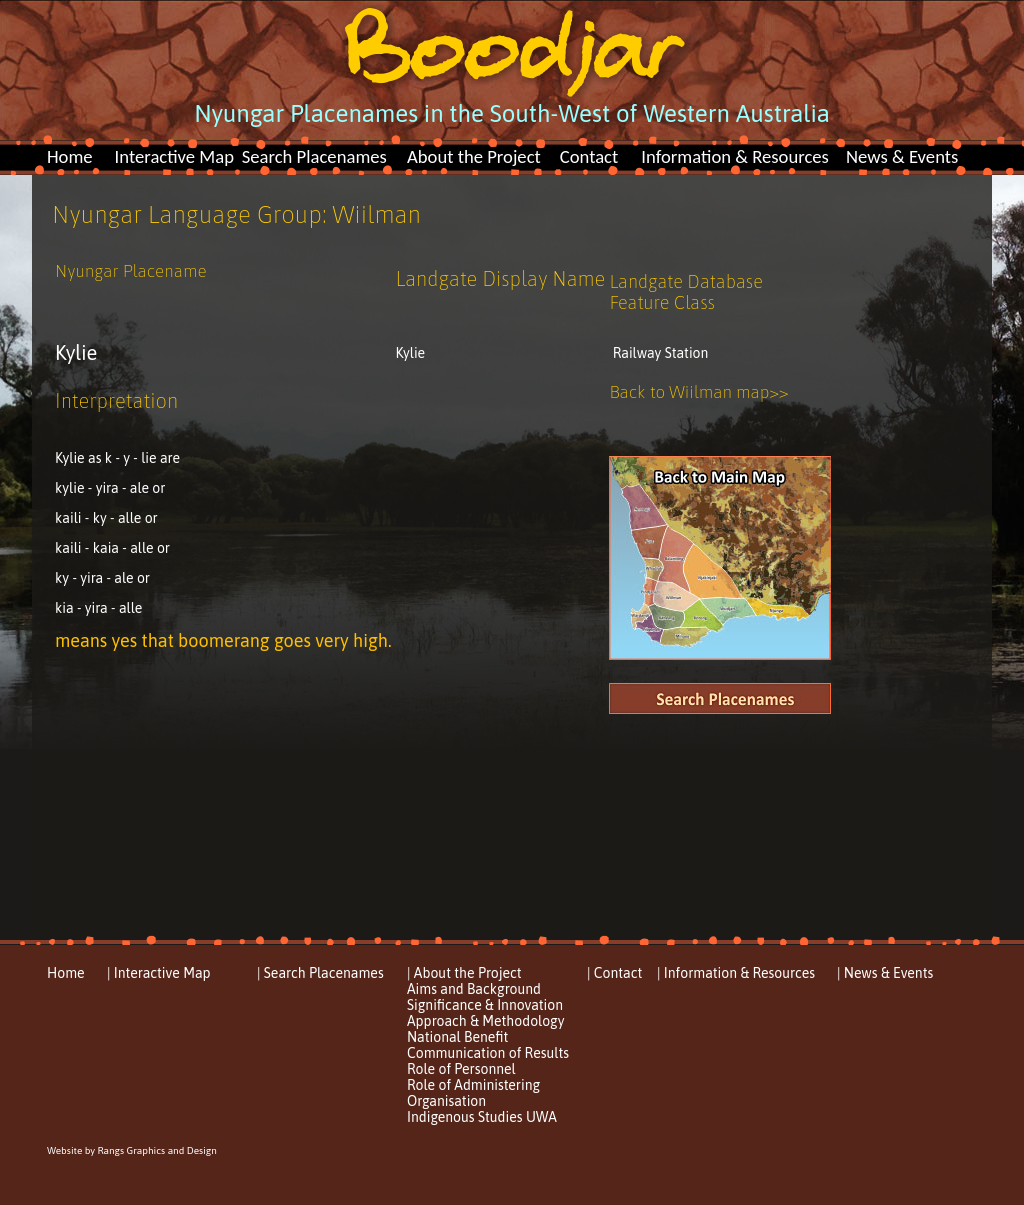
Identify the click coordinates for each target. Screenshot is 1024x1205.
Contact (589, 156)
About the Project (474, 156)
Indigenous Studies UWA (482, 1117)
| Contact (614, 973)
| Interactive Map (159, 973)
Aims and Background (474, 989)
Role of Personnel (461, 1069)
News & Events (902, 156)
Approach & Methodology (485, 1021)
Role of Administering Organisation (473, 1093)
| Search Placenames (320, 973)
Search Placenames (314, 156)
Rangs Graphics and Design (156, 1150)
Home (70, 156)
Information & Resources (735, 156)
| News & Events (885, 973)
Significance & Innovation (485, 1005)
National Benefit (457, 1037)
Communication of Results (488, 1053)
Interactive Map (174, 156)
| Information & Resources (736, 973)
